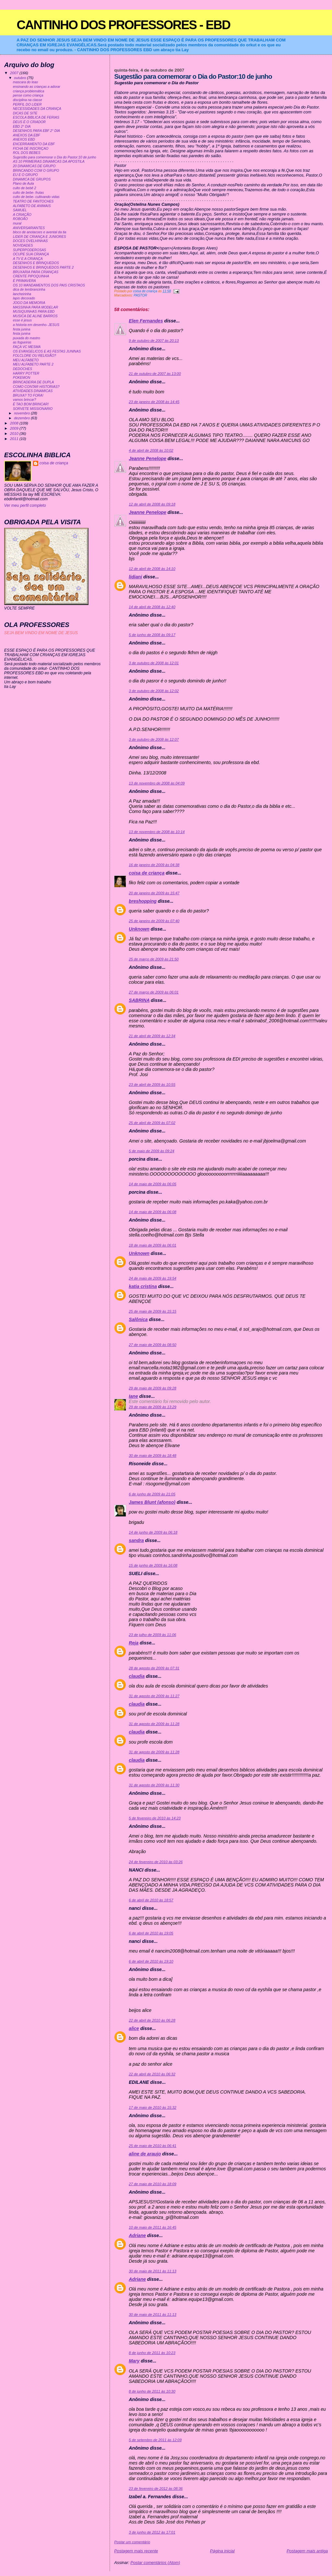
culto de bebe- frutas (28, 192)
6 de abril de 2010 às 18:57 (151, 1900)
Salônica (138, 1319)
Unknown (139, 929)
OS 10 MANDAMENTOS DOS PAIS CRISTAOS (49, 285)
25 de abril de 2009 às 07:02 (152, 1123)
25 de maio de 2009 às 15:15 (152, 1311)
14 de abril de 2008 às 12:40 (152, 607)
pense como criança (28, 95)
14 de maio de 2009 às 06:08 (152, 1212)
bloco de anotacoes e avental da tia (39, 232)
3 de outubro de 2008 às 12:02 (154, 691)
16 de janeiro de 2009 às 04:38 (154, 865)
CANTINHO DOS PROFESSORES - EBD (123, 25)
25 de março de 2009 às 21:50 (153, 959)
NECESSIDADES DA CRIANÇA (37, 108)
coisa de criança (146, 873)
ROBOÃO (20, 219)
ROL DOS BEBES (27, 153)
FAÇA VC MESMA (27, 347)
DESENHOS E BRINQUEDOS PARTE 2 (43, 267)
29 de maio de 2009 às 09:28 (152, 1388)
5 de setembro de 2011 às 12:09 (155, 2440)
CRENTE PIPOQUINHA (31, 276)
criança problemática (28, 91)
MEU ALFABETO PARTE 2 (33, 364)
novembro (22, 413)
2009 (14, 428)
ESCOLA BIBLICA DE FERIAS (36, 117)
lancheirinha (22, 294)
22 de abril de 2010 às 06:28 (152, 2020)
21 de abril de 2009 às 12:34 (152, 1036)
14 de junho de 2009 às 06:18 (153, 1532)
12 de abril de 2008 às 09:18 (152, 504)
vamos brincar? (24, 399)
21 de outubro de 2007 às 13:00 (155, 374)
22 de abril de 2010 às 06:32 (152, 2074)
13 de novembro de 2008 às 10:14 (156, 832)
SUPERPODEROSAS (29, 250)
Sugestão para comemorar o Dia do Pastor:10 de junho (54, 157)
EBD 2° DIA (22, 126)
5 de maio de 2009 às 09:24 (151, 1151)
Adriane (137, 2235)
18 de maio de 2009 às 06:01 (152, 1245)
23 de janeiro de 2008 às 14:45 (154, 402)
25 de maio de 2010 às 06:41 (152, 2146)
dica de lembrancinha (29, 289)
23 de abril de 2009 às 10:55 (152, 1084)
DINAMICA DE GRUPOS (32, 179)
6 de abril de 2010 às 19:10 (151, 1961)
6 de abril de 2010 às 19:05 (151, 1933)
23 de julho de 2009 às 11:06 (152, 1635)
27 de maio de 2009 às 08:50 (152, 1345)
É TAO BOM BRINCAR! (31, 404)
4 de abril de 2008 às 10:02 (151, 450)
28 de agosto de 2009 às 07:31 (154, 1668)
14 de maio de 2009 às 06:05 (152, 1184)
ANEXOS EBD (24, 139)
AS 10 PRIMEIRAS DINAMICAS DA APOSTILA (49, 161)
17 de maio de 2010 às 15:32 (152, 2107)
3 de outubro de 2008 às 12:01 (154, 663)
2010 (14, 433)
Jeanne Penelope (147, 458)
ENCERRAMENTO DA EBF (34, 144)
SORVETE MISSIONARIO (33, 409)
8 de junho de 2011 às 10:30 (152, 2391)
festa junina (21, 329)
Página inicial (222, 2550)
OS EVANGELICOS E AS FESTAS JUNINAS (47, 351)
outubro (20, 78)
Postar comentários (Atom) (155, 2562)
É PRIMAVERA (24, 281)
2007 (14, 73)
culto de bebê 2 (24, 188)
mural (17, 223)
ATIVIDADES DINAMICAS (33, 391)
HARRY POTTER (26, 373)
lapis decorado (24, 298)
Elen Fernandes (146, 320)
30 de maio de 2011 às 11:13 (152, 2271)
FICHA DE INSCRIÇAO (31, 148)
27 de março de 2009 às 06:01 (153, 992)
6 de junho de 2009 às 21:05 (152, 1494)
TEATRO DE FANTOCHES (33, 201)
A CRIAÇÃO (22, 214)
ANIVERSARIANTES (29, 228)
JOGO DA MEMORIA (29, 303)
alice (134, 2028)
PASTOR (140, 295)
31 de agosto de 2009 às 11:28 (154, 1724)
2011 (14, 438)
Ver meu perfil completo (25, 505)
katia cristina (143, 1286)
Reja (133, 1642)
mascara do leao (25, 82)
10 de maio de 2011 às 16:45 (152, 2227)
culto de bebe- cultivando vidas (36, 197)
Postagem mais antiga (307, 2550)
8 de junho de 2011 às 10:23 (152, 2353)
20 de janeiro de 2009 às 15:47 (154, 893)
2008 (14, 423)
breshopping (143, 901)
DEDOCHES (22, 369)
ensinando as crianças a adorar (36, 86)
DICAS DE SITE (25, 113)
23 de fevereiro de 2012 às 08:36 (156, 2488)
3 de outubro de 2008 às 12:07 (154, 739)
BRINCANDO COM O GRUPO (36, 170)
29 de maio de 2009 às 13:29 (152, 1407)
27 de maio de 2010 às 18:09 (152, 2184)
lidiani (135, 576)
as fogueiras (22, 342)
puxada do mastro (26, 338)
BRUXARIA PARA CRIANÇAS (35, 272)
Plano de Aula (23, 183)
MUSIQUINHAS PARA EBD (34, 311)
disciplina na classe (27, 100)
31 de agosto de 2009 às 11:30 (154, 1785)
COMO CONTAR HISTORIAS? (36, 387)
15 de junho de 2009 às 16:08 (153, 1565)
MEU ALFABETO (26, 360)
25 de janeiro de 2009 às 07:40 (154, 921)
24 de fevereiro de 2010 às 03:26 (156, 1862)
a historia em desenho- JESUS (36, 325)
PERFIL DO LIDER (27, 104)
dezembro (22, 418)
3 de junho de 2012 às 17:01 (152, 2532)
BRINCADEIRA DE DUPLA (33, 382)
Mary (134, 2360)
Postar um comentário (132, 2542)
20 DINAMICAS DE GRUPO (34, 166)
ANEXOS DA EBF (26, 135)
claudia (137, 1676)
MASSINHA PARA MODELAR (35, 307)
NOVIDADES (23, 245)
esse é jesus (22, 320)
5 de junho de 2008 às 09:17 (152, 635)
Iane (133, 1396)
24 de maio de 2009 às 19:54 (152, 1278)
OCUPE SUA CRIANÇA (31, 254)
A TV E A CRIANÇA (28, 259)
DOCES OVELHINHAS (30, 241)
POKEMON (21, 377)
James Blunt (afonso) (152, 1502)
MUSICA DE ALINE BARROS (35, 316)
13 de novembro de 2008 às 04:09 (156, 783)
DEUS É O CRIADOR (29, 122)
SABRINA (139, 1000)
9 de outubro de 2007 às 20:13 (154, 340)
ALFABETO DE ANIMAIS (32, 206)
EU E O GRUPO (25, 175)
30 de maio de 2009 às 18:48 (152, 1455)
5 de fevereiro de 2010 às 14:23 (155, 1818)
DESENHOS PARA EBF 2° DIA (36, 131)
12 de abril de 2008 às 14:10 (152, 569)
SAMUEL (20, 210)
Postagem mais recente (136, 2550)
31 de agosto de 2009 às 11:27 (154, 1696)
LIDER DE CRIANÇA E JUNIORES (39, 236)
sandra (136, 1540)
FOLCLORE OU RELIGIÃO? (34, 355)
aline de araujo (145, 2153)
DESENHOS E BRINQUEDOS (36, 263)
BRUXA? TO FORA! (28, 395)
